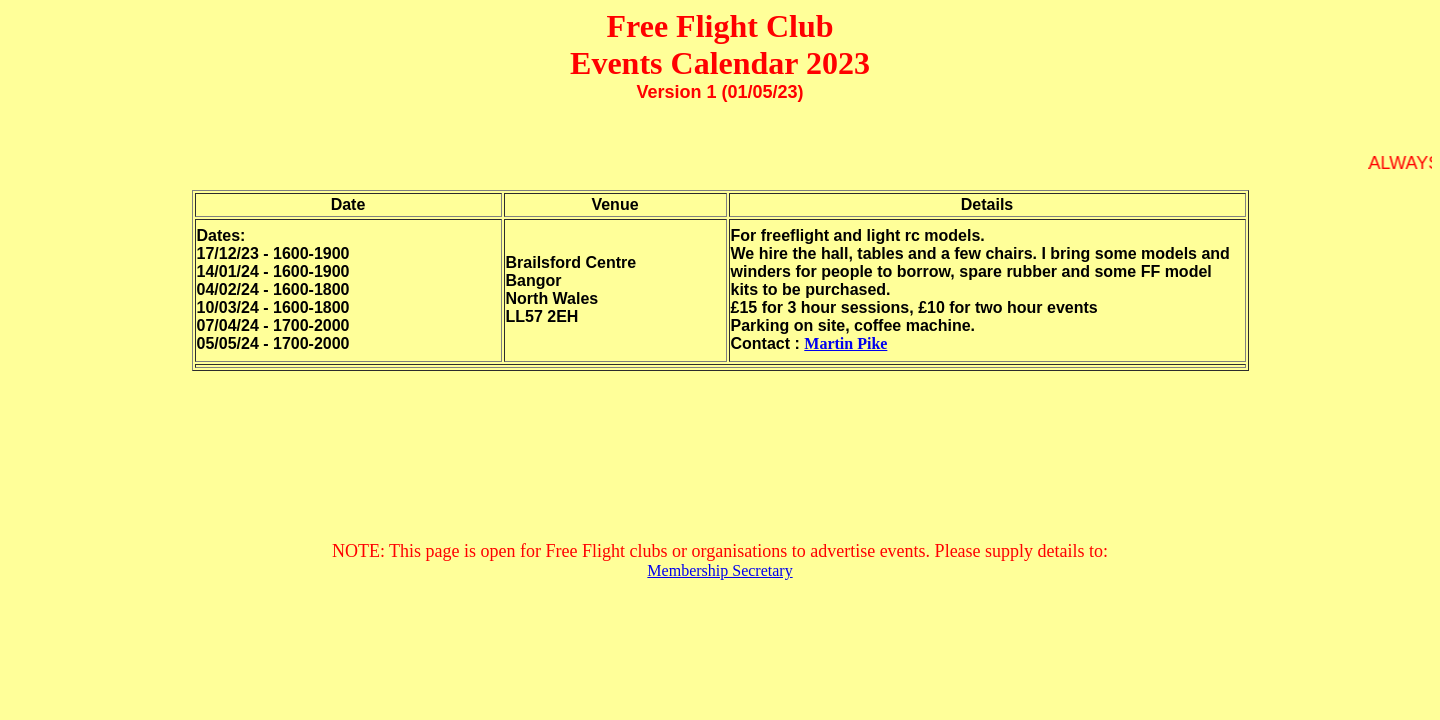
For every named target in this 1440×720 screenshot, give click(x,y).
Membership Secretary (719, 570)
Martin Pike (845, 343)
